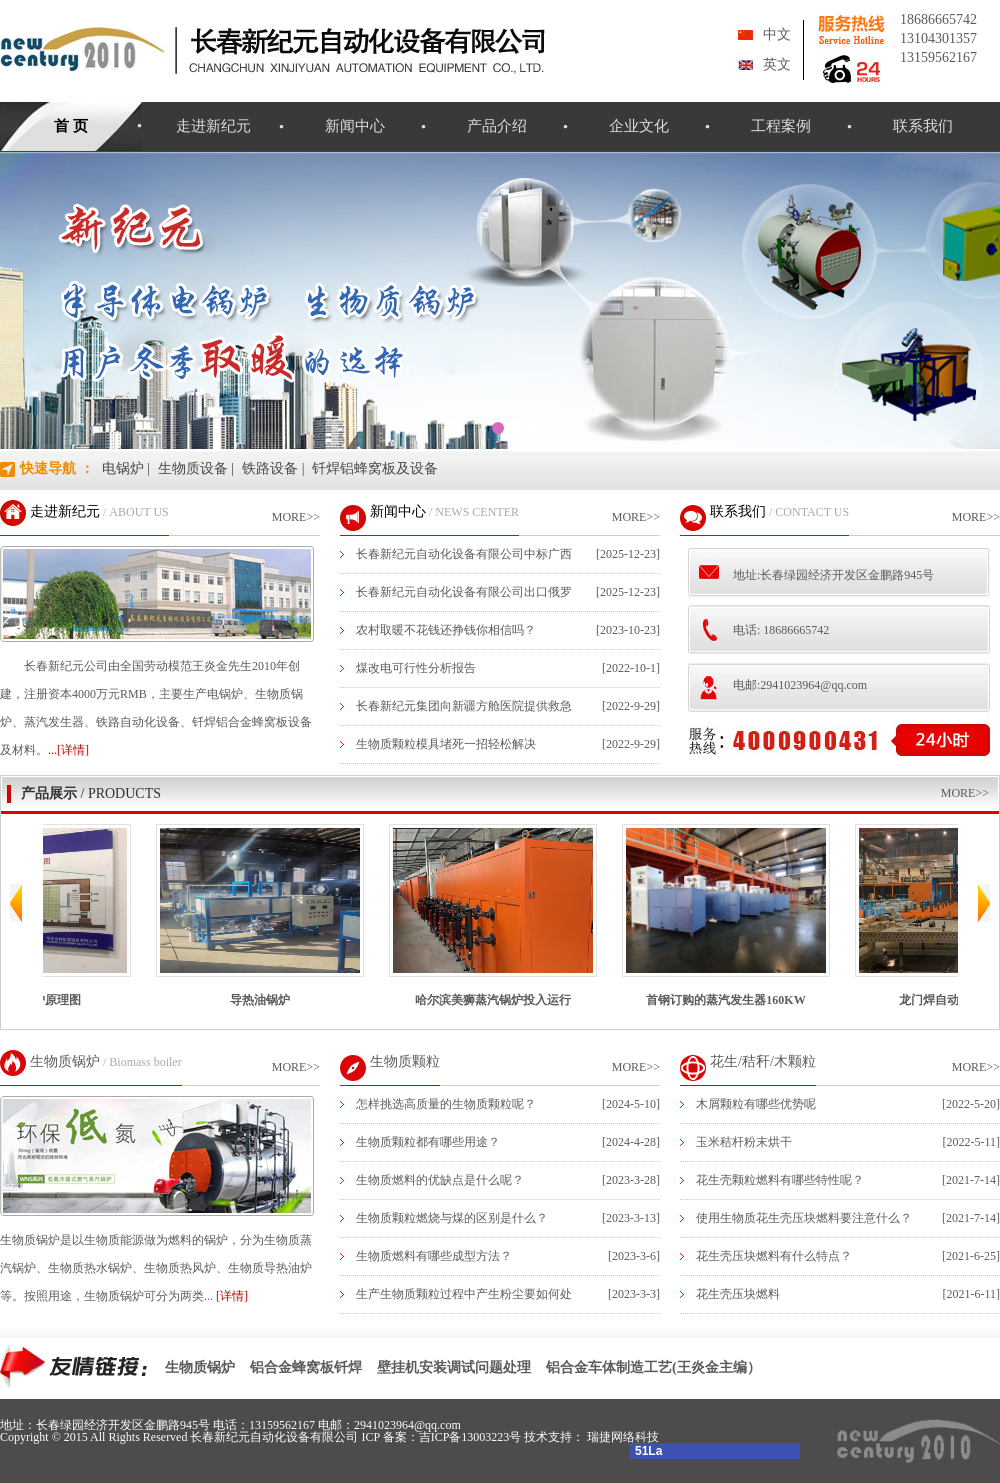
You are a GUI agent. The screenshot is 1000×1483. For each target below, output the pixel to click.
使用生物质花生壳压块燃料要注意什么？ (804, 1218)
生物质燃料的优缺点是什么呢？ (440, 1180)
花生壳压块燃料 (738, 1294)
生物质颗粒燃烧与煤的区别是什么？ (452, 1218)
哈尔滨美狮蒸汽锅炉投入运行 (513, 915)
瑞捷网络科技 (623, 1437)
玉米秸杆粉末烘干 (744, 1142)
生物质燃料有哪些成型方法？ (434, 1256)
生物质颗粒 (405, 1061)
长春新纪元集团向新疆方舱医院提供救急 (464, 706)
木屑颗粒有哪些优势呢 (756, 1104)
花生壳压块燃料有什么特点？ (774, 1256)
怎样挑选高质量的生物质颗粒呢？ (446, 1104)
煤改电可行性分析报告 (416, 668)
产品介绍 (497, 126)
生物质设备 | (196, 468)
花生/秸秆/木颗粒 (763, 1061)
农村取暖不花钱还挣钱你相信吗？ (446, 630)
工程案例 (781, 126)
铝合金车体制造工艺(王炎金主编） (653, 1367)
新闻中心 (355, 126)
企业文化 (639, 126)
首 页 (71, 126)
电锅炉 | (126, 468)
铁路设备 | (273, 468)
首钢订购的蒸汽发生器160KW (746, 915)
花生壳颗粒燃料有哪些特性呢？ (780, 1180)
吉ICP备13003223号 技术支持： (503, 1437)
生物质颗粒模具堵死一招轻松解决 (446, 744)
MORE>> (296, 517)
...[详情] (68, 750)
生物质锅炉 (65, 1061)
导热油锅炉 (280, 915)
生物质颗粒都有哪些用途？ (428, 1142)
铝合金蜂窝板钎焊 (306, 1367)
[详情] (232, 1296)
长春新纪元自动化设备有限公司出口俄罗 (464, 592)
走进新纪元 (213, 126)
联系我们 (923, 126)
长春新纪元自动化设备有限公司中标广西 (464, 554)
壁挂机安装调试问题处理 (454, 1367)
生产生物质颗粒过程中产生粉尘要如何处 (464, 1294)
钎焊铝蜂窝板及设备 (375, 468)
